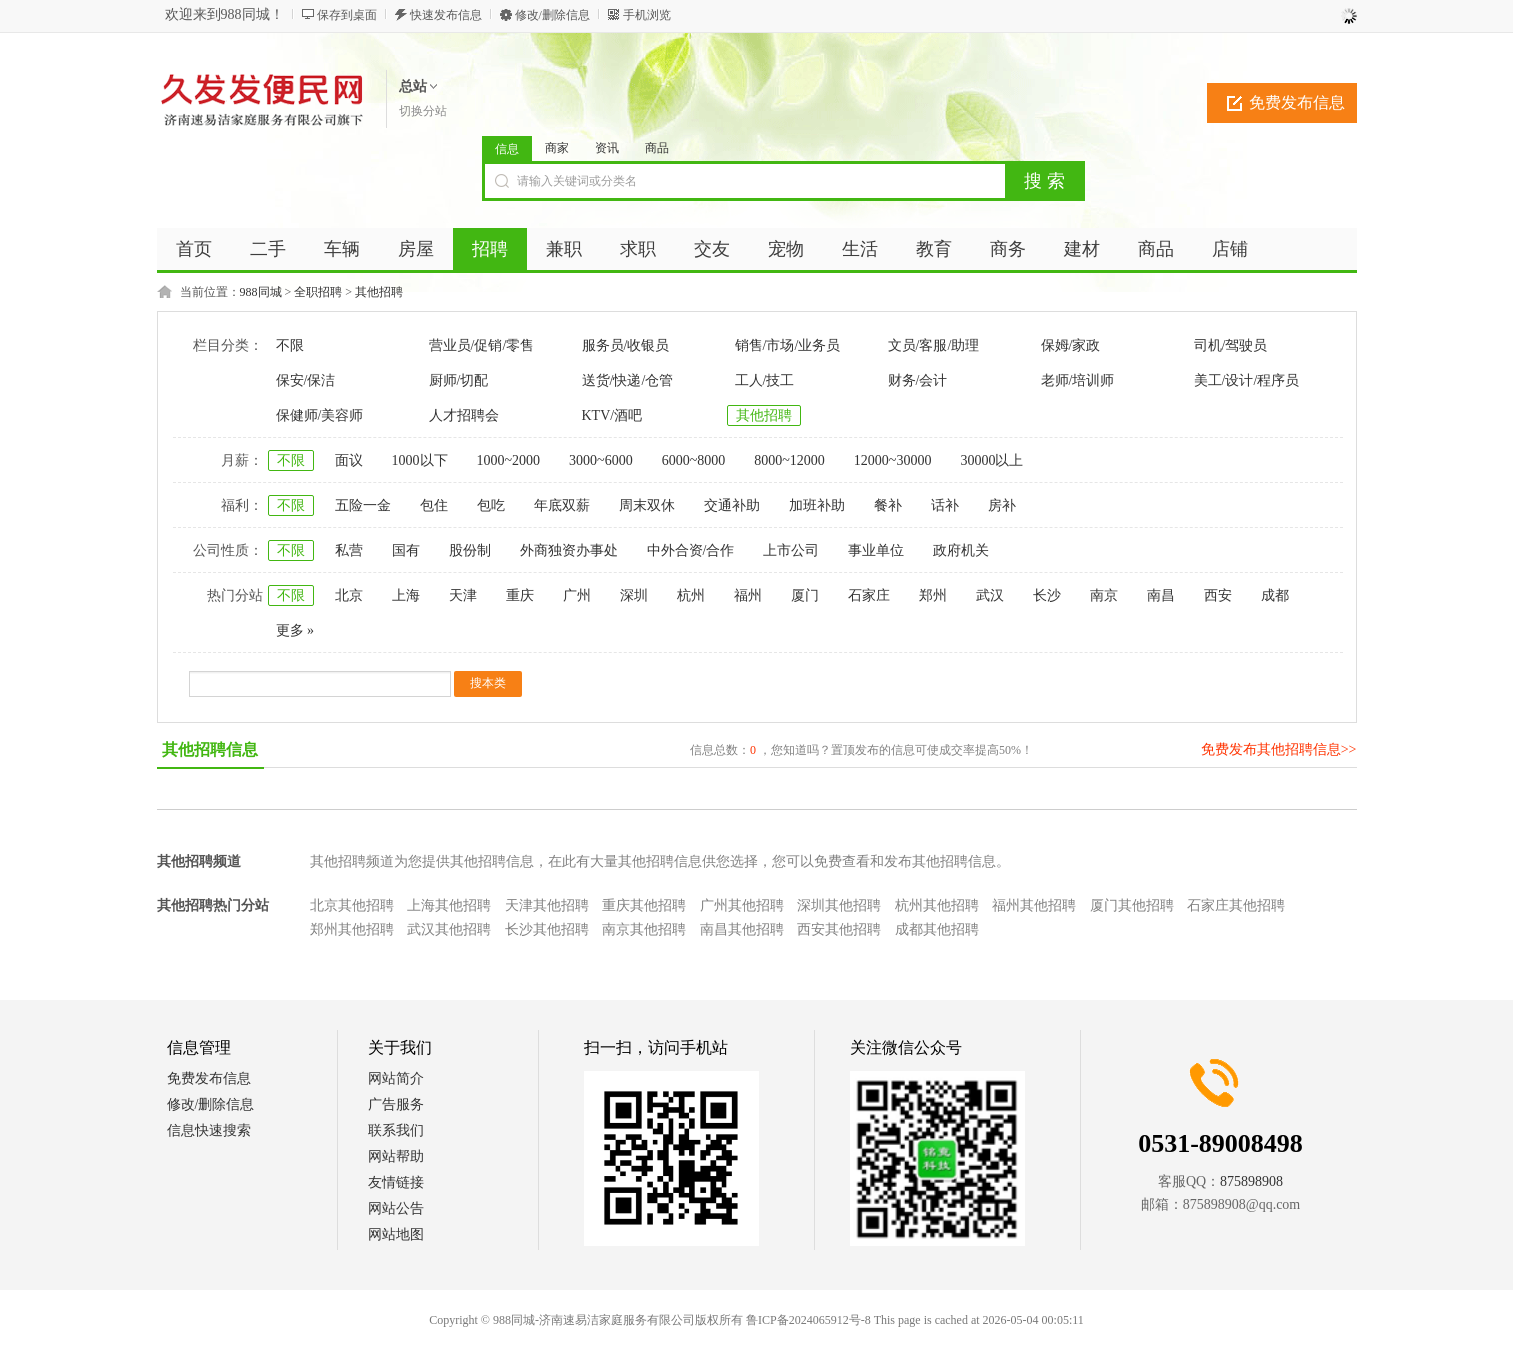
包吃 (491, 505)
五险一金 (363, 505)
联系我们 (396, 1130)
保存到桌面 (347, 15)
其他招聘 (379, 292)
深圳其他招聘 (839, 905)
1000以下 (420, 460)
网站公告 (396, 1208)
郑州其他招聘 (352, 929)
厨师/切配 (459, 380)
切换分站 (423, 111)
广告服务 (396, 1104)
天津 (463, 595)
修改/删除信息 (552, 15)
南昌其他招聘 (742, 929)
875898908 (1251, 1181)
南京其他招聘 (644, 929)
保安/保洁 (306, 380)
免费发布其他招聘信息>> (1279, 749)
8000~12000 (789, 460)
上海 (406, 595)
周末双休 (647, 505)
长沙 (1047, 595)
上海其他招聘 (449, 905)
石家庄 (869, 595)
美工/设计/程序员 (1247, 380)
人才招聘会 (464, 415)
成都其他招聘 (937, 929)
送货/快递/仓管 (628, 380)
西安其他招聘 (839, 929)
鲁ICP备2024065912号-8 (808, 1320)
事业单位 (876, 550)
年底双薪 (562, 505)
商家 (557, 148)
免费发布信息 (1297, 102)
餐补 (888, 505)
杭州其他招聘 (937, 905)
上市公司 (791, 550)
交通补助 (732, 505)
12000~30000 (893, 460)
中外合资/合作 (691, 550)
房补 (1002, 505)
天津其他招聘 (547, 905)
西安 (1218, 595)
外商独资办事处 (569, 550)
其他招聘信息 (210, 749)
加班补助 (817, 505)
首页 (194, 249)
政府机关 (961, 550)
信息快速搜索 (209, 1130)
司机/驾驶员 (1231, 345)
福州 (748, 595)
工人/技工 (765, 380)
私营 (349, 550)
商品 (657, 148)
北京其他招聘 (352, 905)
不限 (290, 345)
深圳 (634, 595)
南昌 (1161, 595)
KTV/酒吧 (612, 415)
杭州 (691, 595)
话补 (945, 505)
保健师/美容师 (320, 415)
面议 (349, 460)
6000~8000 (694, 460)
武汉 (990, 595)
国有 (406, 550)
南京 (1104, 595)
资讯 (607, 148)
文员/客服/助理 (934, 345)
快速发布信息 (446, 15)
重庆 (520, 595)
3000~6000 (601, 460)
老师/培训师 (1078, 380)
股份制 (470, 550)
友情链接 (396, 1182)
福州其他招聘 (1034, 905)
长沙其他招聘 (547, 929)
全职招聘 (318, 292)
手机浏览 (647, 15)
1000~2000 (509, 460)
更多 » (295, 630)
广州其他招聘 (742, 905)
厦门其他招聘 (1132, 905)
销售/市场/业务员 (788, 345)
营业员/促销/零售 (482, 345)
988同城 (261, 292)
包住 (434, 505)
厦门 (805, 595)
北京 (349, 595)
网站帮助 (396, 1156)
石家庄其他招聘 (1236, 905)
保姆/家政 (1071, 345)
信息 (507, 149)
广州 (577, 595)
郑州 (933, 595)
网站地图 (396, 1234)
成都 (1275, 595)
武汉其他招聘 (449, 929)
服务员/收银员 (626, 345)
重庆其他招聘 (644, 905)
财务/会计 (918, 380)
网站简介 (396, 1078)
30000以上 (991, 460)
